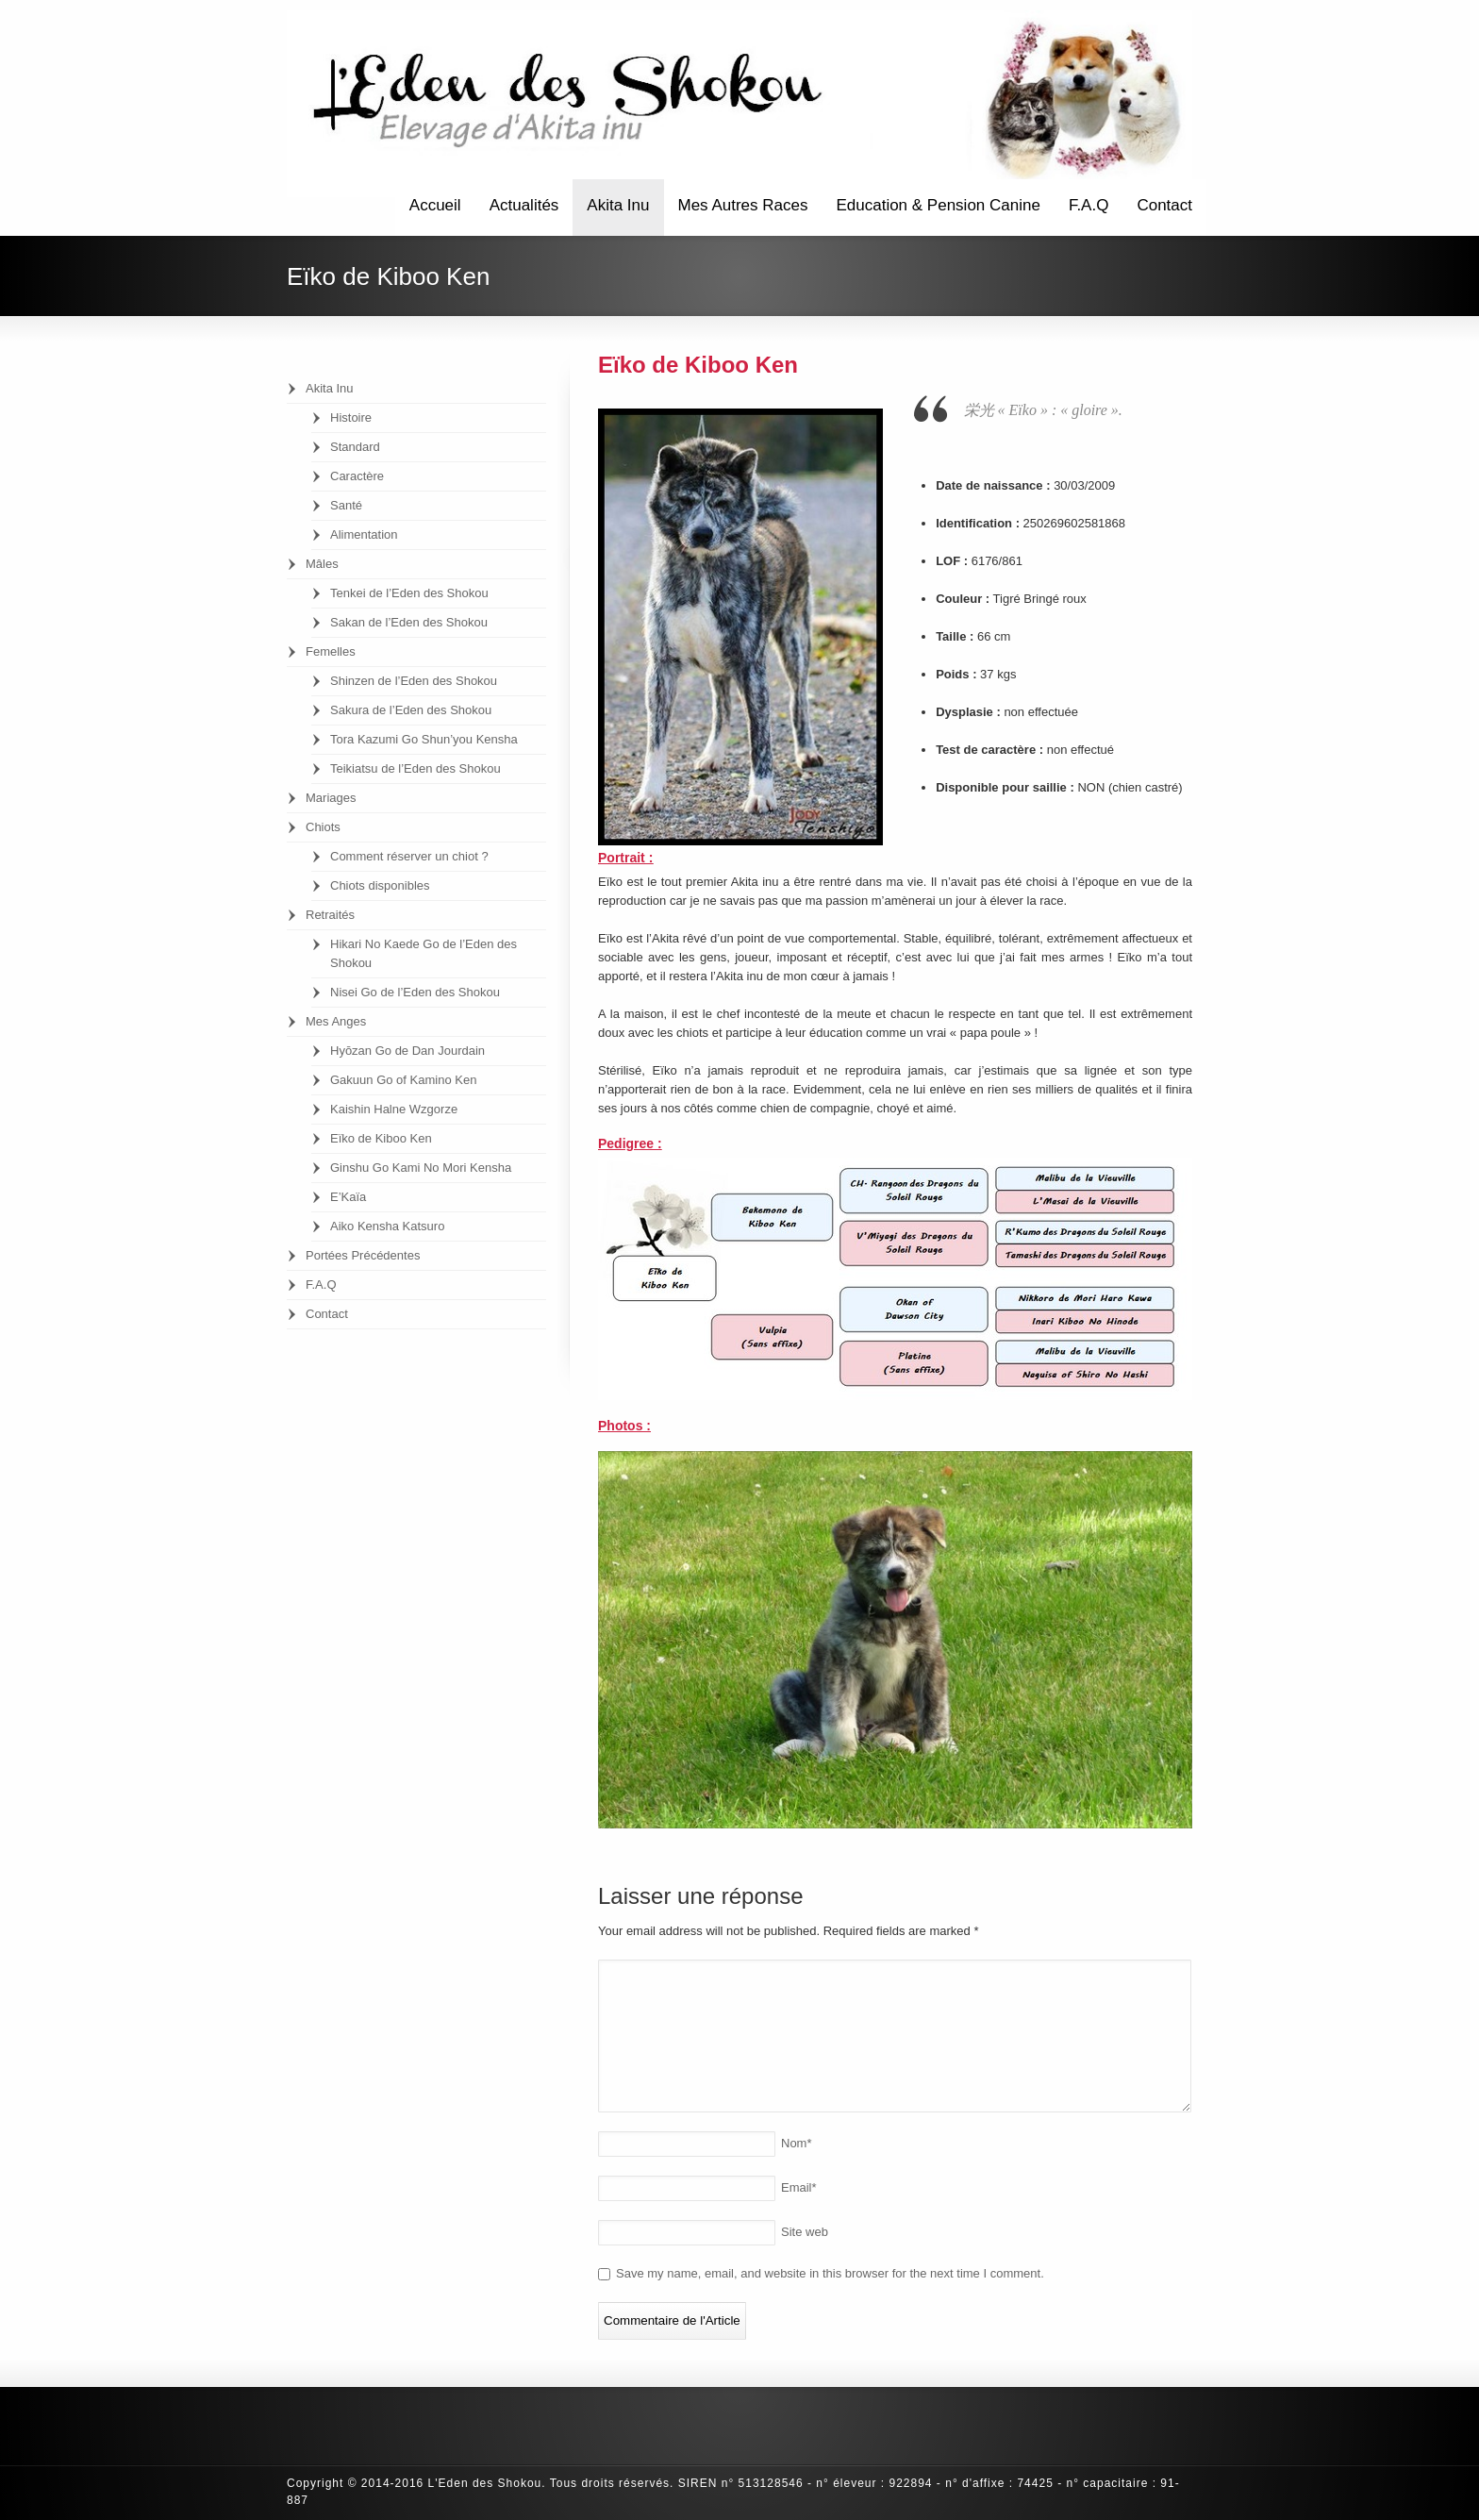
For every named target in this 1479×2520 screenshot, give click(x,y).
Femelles (331, 651)
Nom (796, 2143)
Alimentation (364, 534)
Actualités (524, 205)
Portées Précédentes (363, 1255)
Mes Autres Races (743, 205)
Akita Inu (618, 205)
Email (799, 2187)
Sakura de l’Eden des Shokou (410, 710)
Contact (1164, 205)
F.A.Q (1089, 205)
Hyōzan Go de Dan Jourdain (407, 1050)
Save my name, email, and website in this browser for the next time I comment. (830, 2273)
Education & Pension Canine (937, 205)
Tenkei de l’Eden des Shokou (409, 593)
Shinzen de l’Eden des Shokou (413, 681)
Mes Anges (336, 1021)
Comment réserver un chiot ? (409, 856)
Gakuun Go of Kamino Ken (403, 1080)
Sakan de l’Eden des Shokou (409, 622)
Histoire (351, 417)
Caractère (357, 476)
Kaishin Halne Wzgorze (393, 1109)
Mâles (322, 564)
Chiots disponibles (380, 885)
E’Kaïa (348, 1197)
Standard (355, 447)
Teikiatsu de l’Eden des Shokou (415, 768)
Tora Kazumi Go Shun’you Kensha (424, 739)
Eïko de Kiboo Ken (381, 1138)
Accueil (435, 205)
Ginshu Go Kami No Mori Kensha (420, 1167)
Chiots (323, 827)
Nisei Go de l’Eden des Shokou (415, 992)
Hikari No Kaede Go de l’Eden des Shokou (423, 953)
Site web (804, 2232)
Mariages (331, 798)
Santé (346, 505)
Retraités (330, 915)
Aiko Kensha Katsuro (387, 1226)
